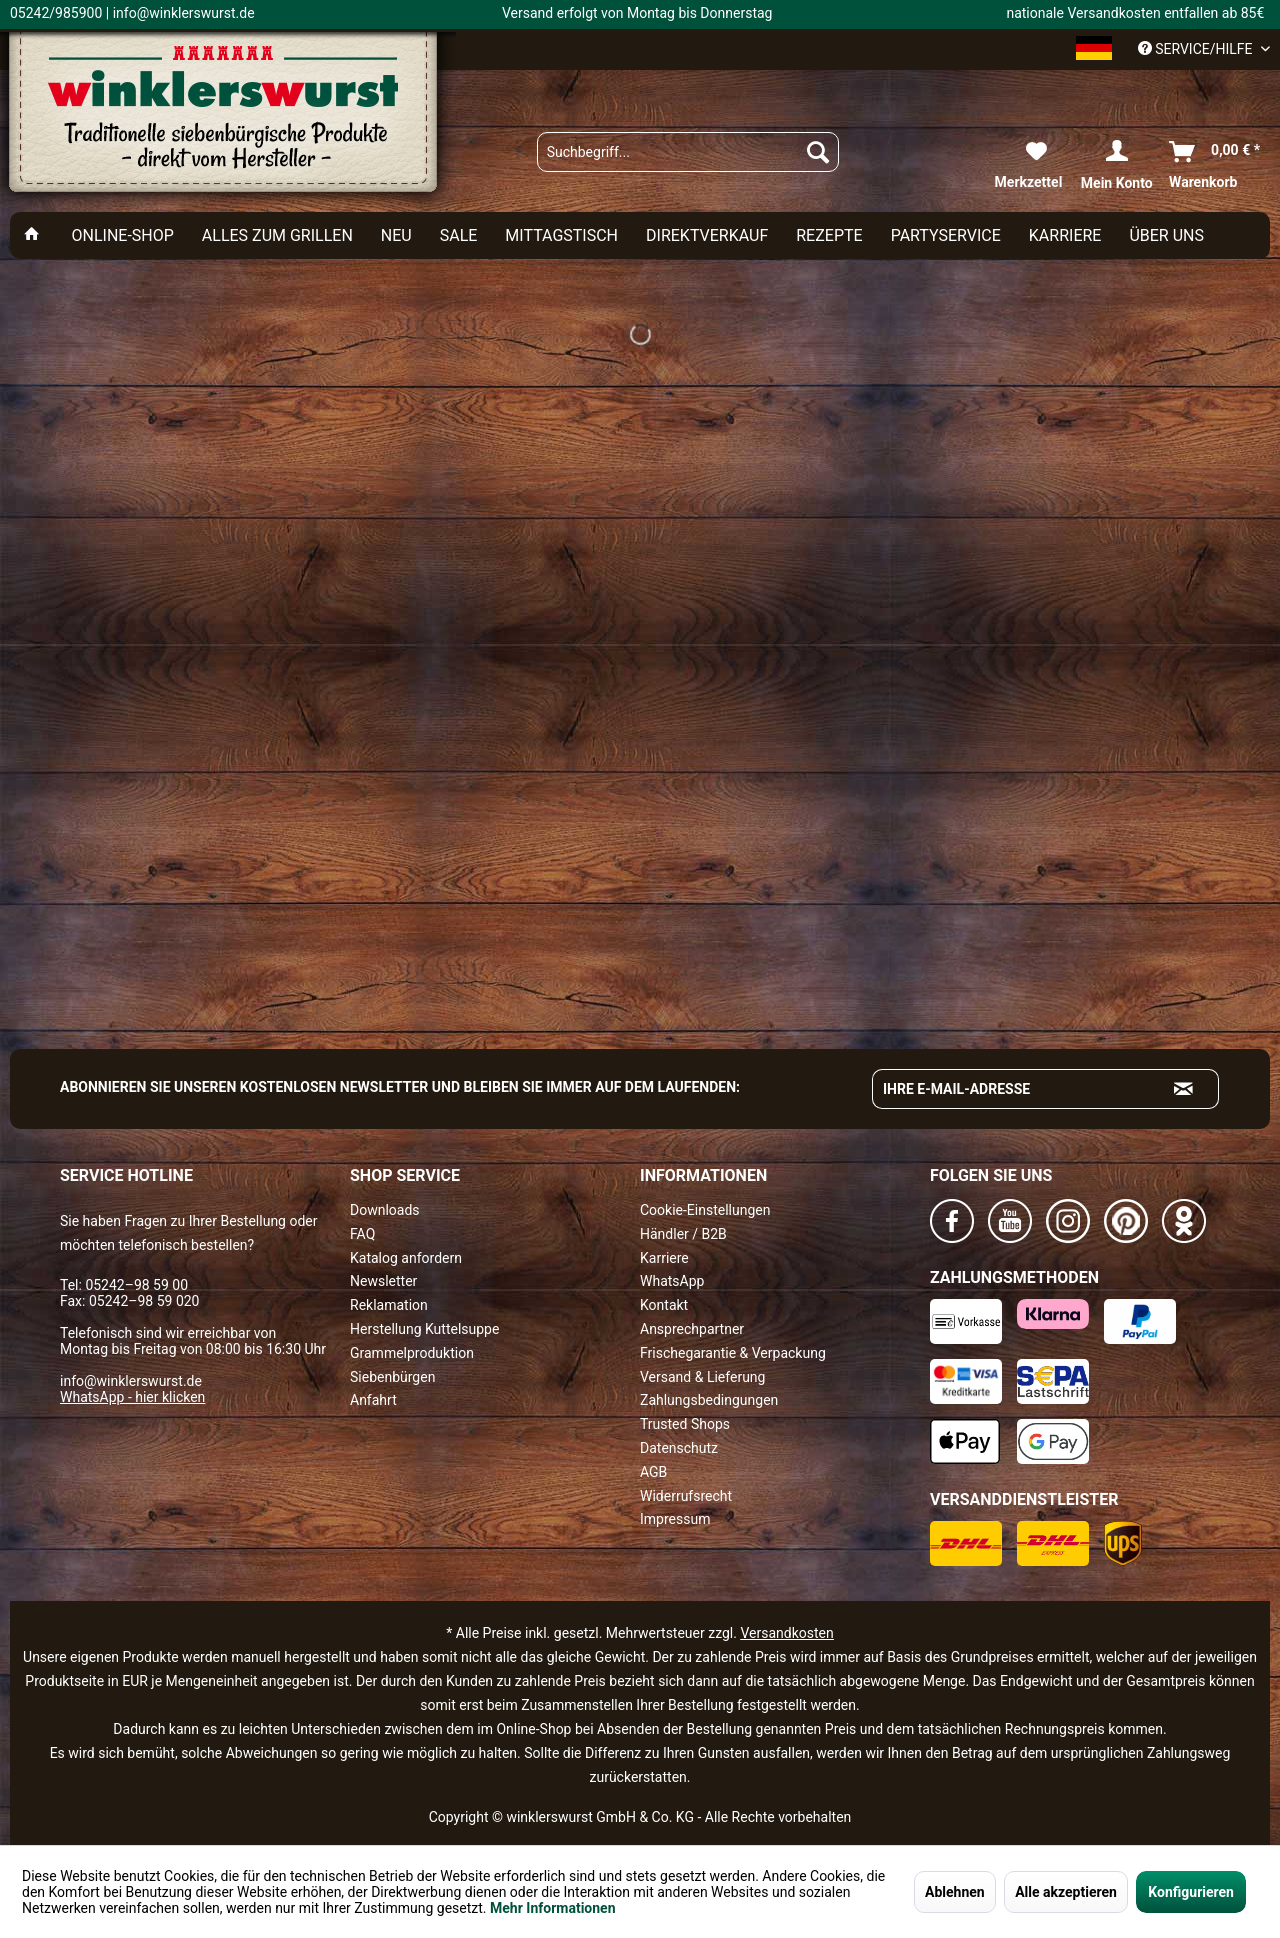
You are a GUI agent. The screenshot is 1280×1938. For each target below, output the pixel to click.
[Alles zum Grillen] (277, 235)
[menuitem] (688, 152)
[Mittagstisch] (561, 235)
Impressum (675, 1519)
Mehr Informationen (552, 1908)
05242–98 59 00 (136, 1285)
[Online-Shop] (122, 235)
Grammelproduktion (412, 1353)
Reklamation (389, 1305)
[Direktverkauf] (707, 235)
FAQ (362, 1234)
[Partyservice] (946, 235)
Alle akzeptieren (1066, 1892)
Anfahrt (373, 1400)
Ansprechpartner (692, 1329)
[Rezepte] (829, 235)
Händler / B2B (683, 1234)
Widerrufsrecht (686, 1496)
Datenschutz (679, 1448)
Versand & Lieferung (702, 1377)
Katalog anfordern (406, 1258)
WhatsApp (672, 1281)
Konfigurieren (1191, 1892)
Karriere (664, 1258)
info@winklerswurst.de (131, 1381)
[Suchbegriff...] (688, 152)
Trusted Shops (685, 1424)
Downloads (385, 1210)
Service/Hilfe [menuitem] (1197, 49)
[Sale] (459, 235)
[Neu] (396, 235)
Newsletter (383, 1281)
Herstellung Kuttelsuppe (424, 1329)
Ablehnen (955, 1892)
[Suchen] (818, 152)
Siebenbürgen (392, 1377)
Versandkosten (786, 1633)
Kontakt (664, 1305)
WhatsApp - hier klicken (132, 1397)
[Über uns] (1166, 235)
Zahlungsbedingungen (709, 1400)
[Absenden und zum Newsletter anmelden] (1184, 1089)
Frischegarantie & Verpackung (733, 1353)
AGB (653, 1472)
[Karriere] (1065, 235)
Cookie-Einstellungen (705, 1210)
